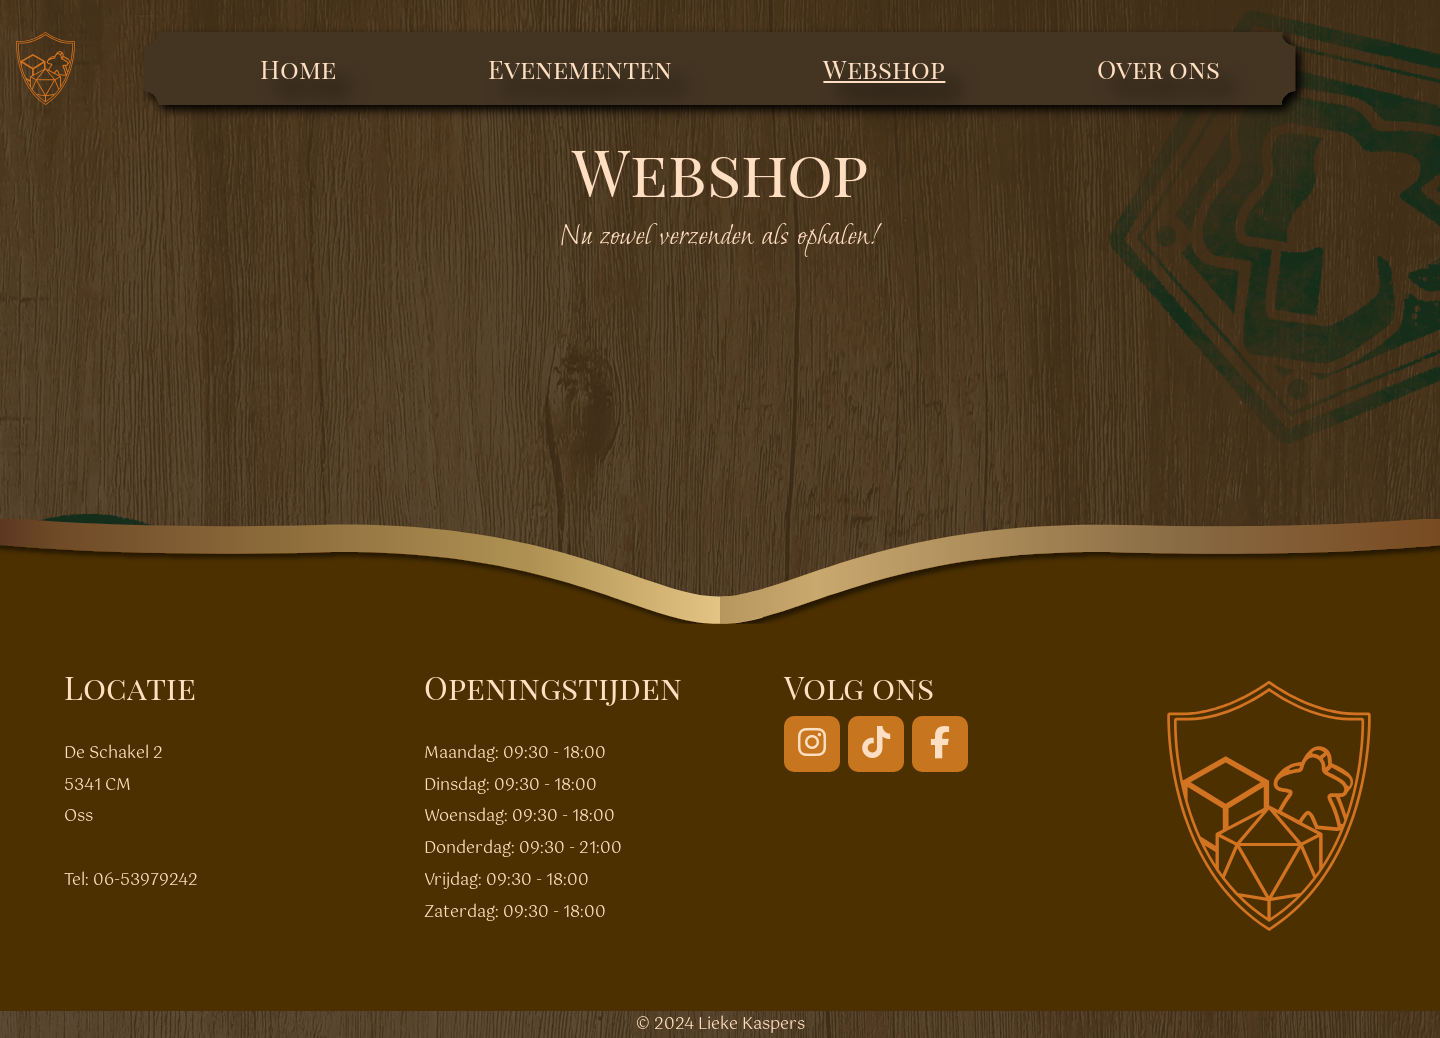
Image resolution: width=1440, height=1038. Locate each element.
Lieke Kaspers (751, 1024)
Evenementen (580, 68)
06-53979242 (145, 880)
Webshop (884, 68)
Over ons (1158, 68)
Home (298, 68)
